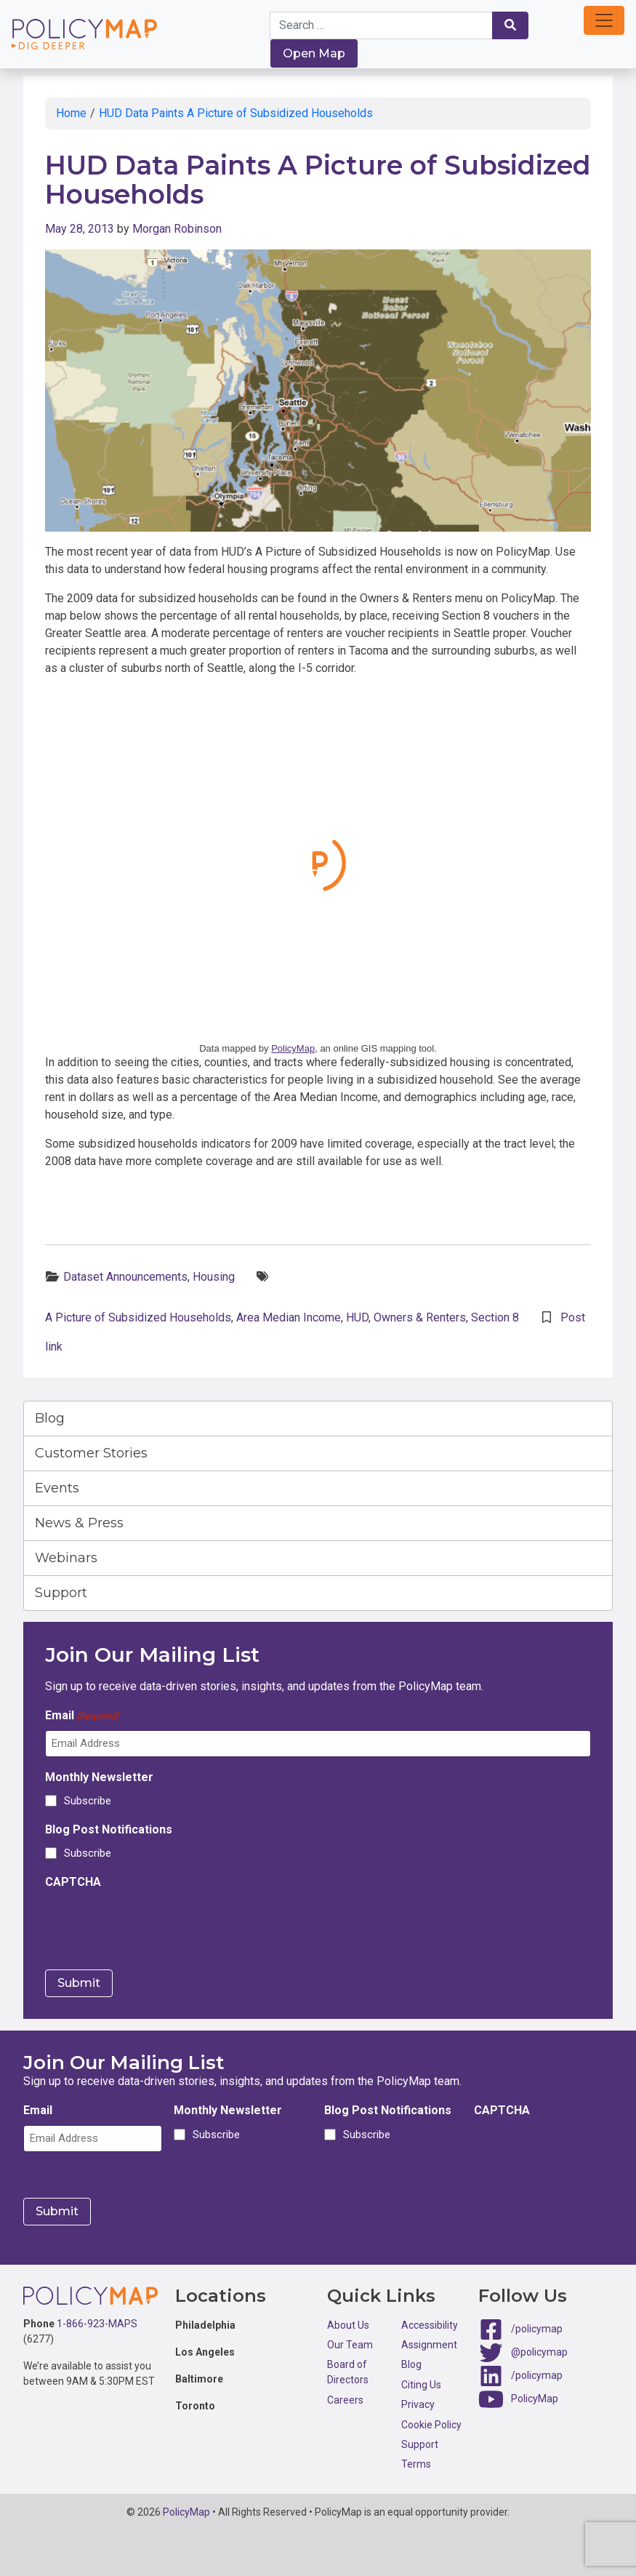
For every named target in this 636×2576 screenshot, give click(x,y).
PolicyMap (293, 1048)
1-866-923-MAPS (97, 2323)
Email (82, 1716)
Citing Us (421, 2385)
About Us (348, 2325)
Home (71, 113)
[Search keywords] (381, 25)
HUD (357, 1317)
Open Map (314, 53)
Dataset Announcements (125, 1277)
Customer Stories (91, 1453)
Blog (50, 1418)
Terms (416, 2464)
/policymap (537, 2328)
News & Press (79, 1523)
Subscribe (87, 1800)
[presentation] (155, 1925)
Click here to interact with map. (318, 863)
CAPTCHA (73, 1882)
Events (57, 1488)
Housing (214, 1277)
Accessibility (429, 2325)
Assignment (429, 2345)
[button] (604, 20)
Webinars (66, 1558)
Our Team (350, 2345)
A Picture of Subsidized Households (138, 1317)
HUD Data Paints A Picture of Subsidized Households (236, 113)
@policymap (539, 2351)
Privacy (418, 2404)
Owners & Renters (420, 1317)
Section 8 (495, 1317)
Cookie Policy (431, 2425)
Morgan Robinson (177, 229)
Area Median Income (288, 1317)
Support (61, 1593)
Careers (345, 2400)
